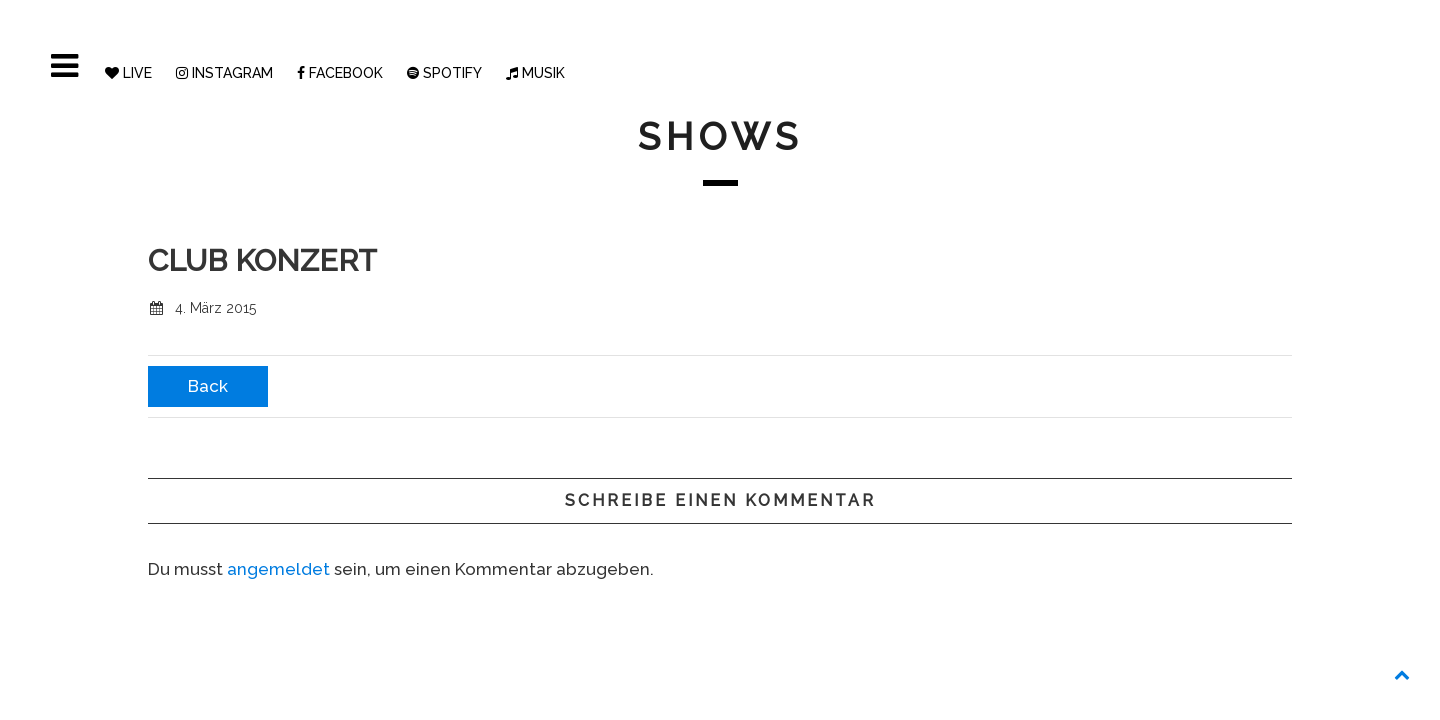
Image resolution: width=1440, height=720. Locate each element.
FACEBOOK (340, 73)
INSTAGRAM (224, 73)
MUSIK (535, 73)
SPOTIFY (444, 73)
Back (208, 386)
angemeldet (278, 569)
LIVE (128, 73)
